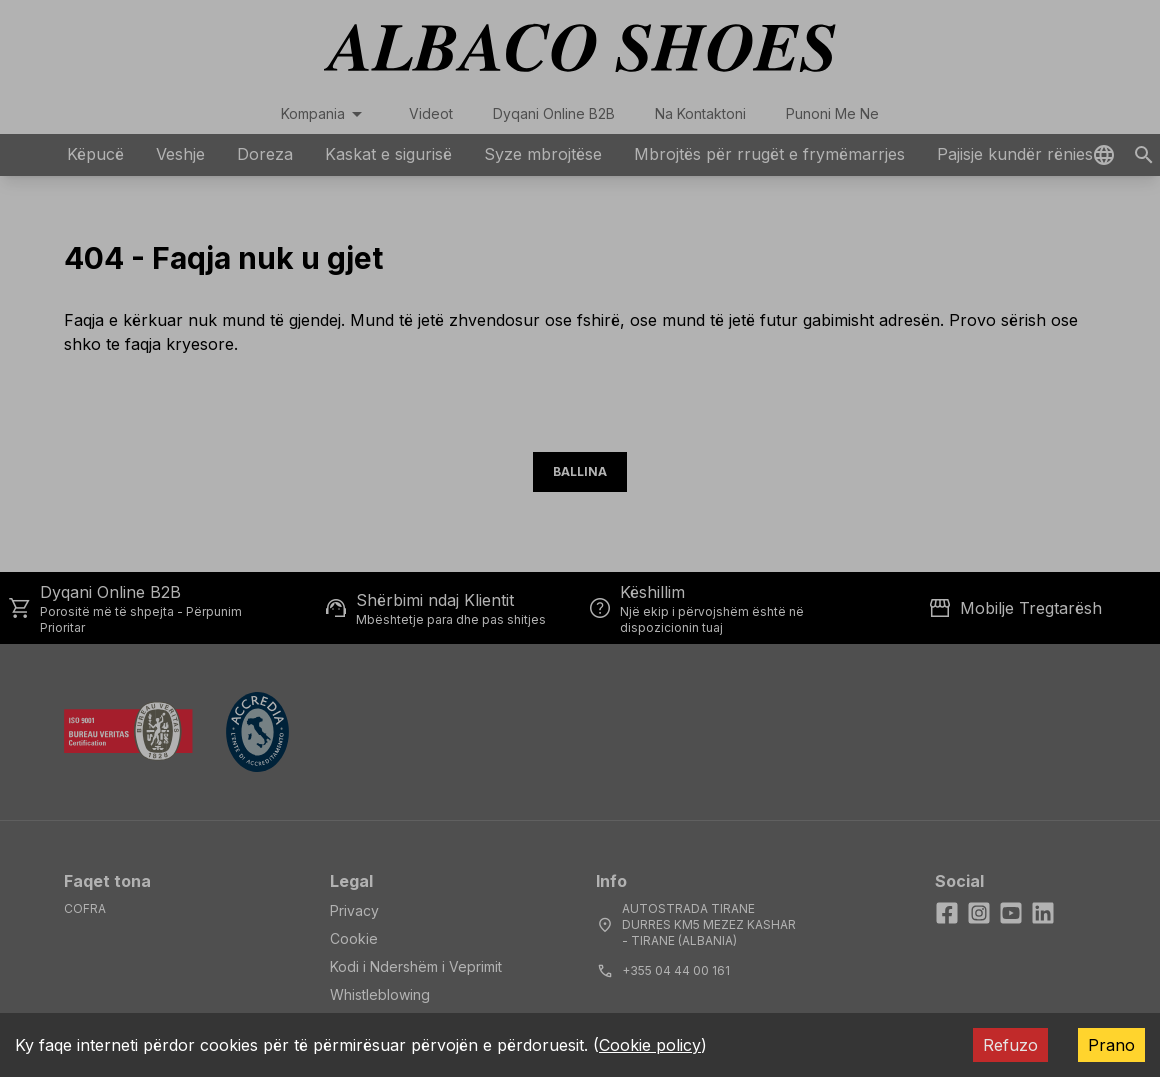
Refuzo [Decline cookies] (1010, 1045)
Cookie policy (650, 1045)
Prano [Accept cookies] (1111, 1045)
